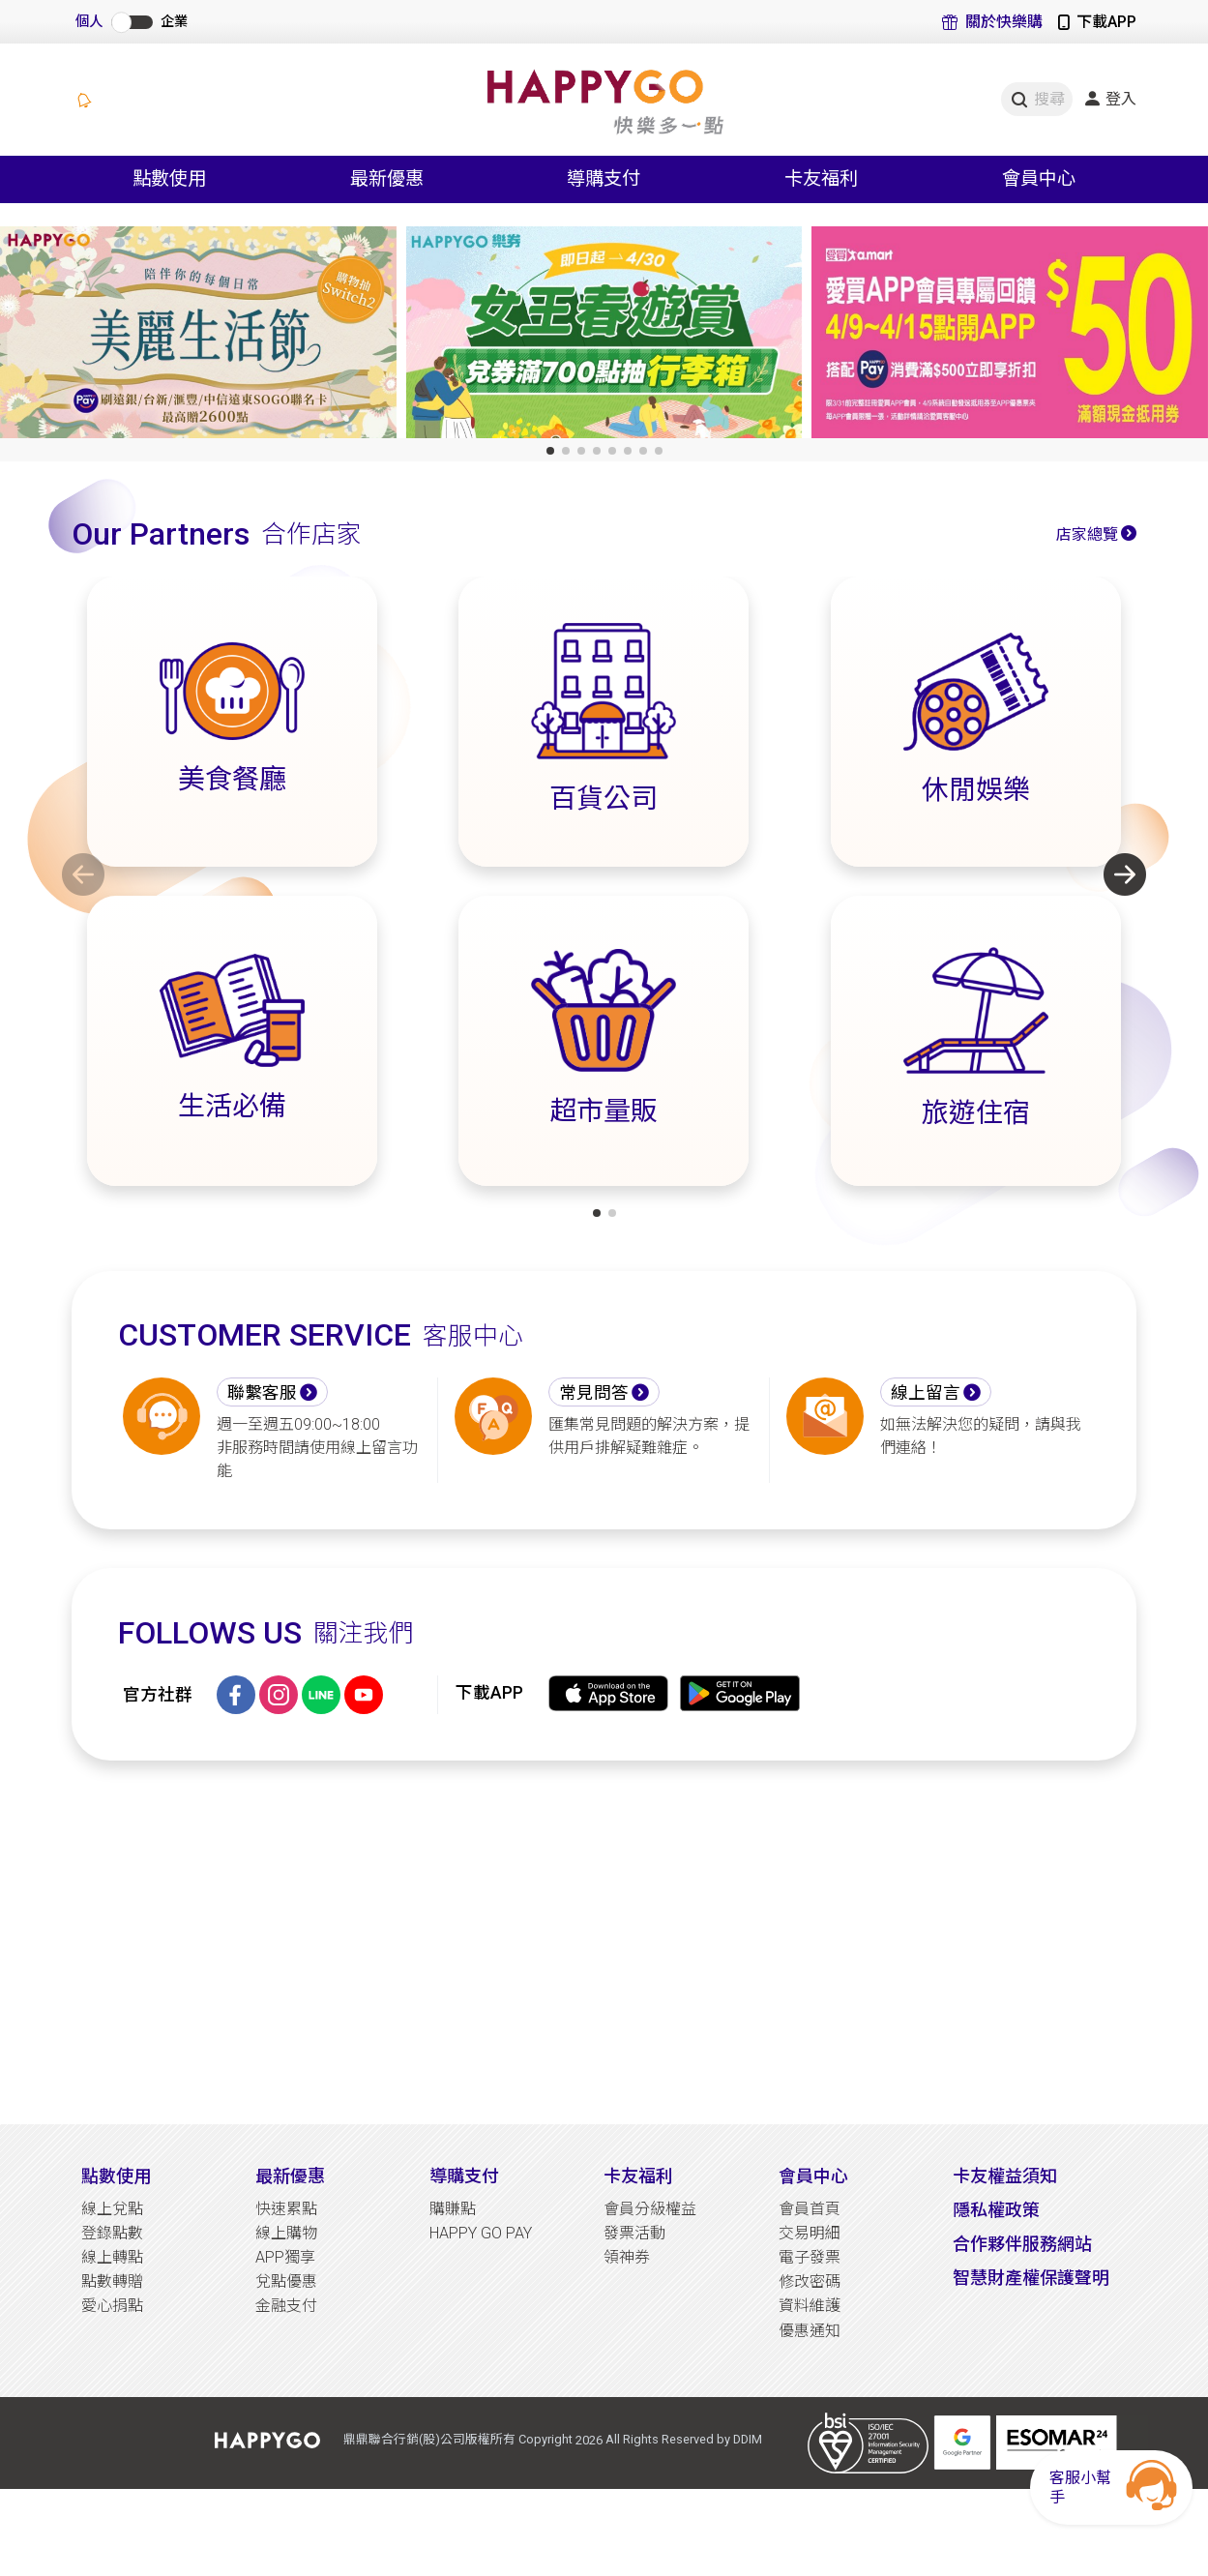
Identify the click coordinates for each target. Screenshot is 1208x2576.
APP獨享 (285, 2257)
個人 (89, 22)
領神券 (627, 2257)
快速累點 (286, 2209)
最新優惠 (290, 2176)
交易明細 (809, 2233)
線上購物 (286, 2233)
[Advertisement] (604, 1942)
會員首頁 (809, 2209)
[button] (550, 451)
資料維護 (809, 2305)
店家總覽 (1087, 534)
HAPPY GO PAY (480, 2233)
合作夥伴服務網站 (1022, 2244)
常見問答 (594, 1393)
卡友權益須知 (1005, 2176)
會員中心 (813, 2176)
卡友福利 (638, 2176)
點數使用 (116, 2176)
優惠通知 (809, 2331)
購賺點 (452, 2209)
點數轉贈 (112, 2281)
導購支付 (464, 2176)
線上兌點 (112, 2209)
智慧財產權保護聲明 (1031, 2277)
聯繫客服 (262, 1393)
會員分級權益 (650, 2209)
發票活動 (634, 2233)
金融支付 (286, 2305)
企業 (174, 22)
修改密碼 (809, 2281)
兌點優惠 (286, 2281)
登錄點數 (112, 2233)
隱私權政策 (996, 2210)
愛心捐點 (112, 2305)
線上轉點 (112, 2257)
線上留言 (925, 1393)
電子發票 (809, 2257)
